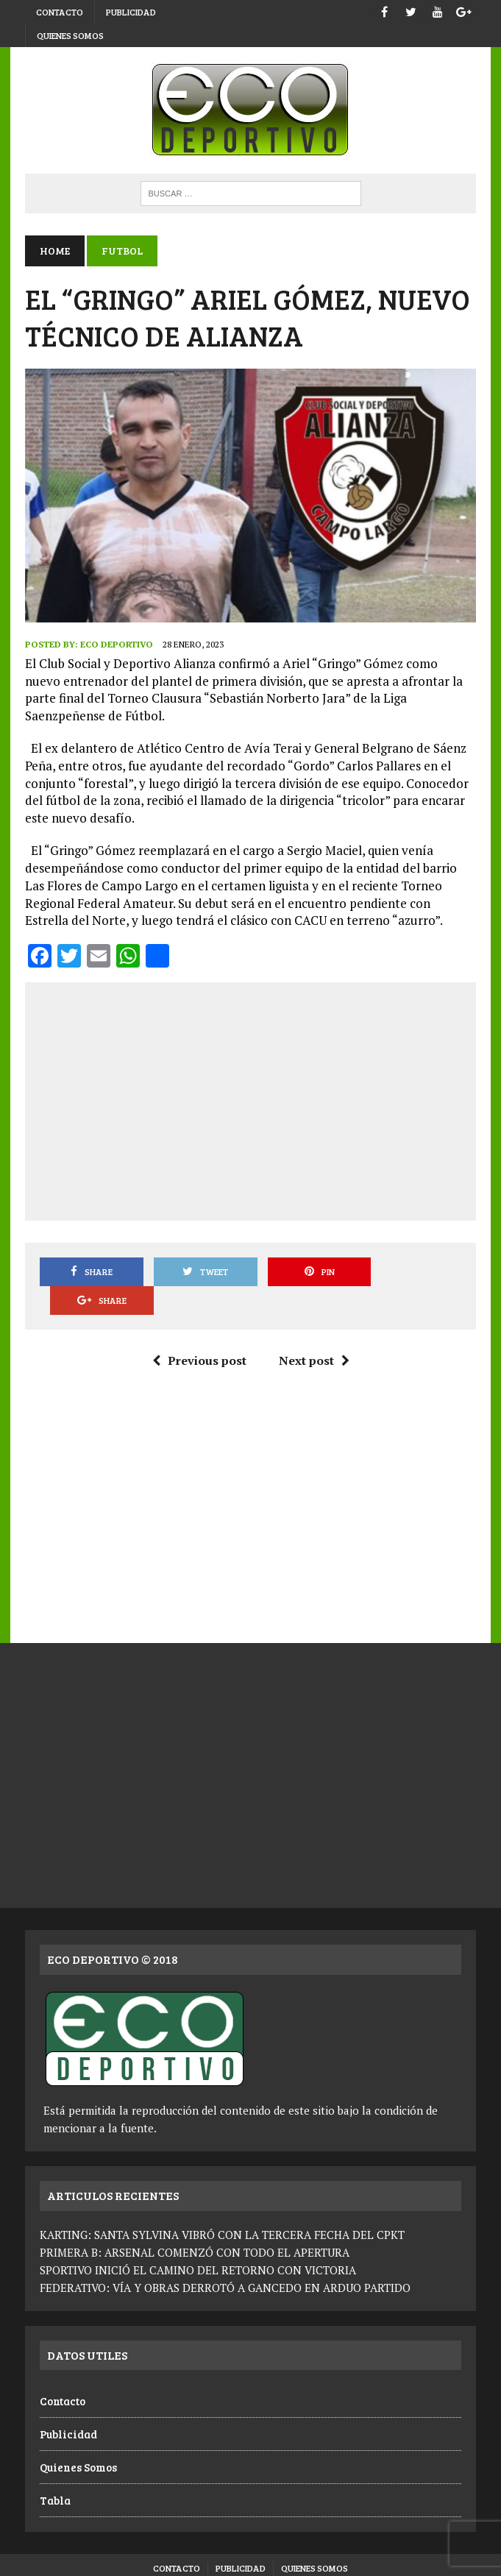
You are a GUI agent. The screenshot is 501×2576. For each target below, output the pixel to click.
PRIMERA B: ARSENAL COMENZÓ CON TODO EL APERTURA (194, 2222)
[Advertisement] (269, 1099)
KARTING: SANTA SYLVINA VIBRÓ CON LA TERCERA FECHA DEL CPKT (222, 2205)
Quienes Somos (70, 35)
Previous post (199, 1332)
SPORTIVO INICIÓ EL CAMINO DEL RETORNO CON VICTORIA (198, 2240)
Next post (313, 1332)
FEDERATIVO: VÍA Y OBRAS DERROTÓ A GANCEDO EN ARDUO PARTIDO (225, 2258)
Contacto (59, 12)
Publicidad (131, 12)
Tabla (55, 2471)
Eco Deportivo (116, 644)
